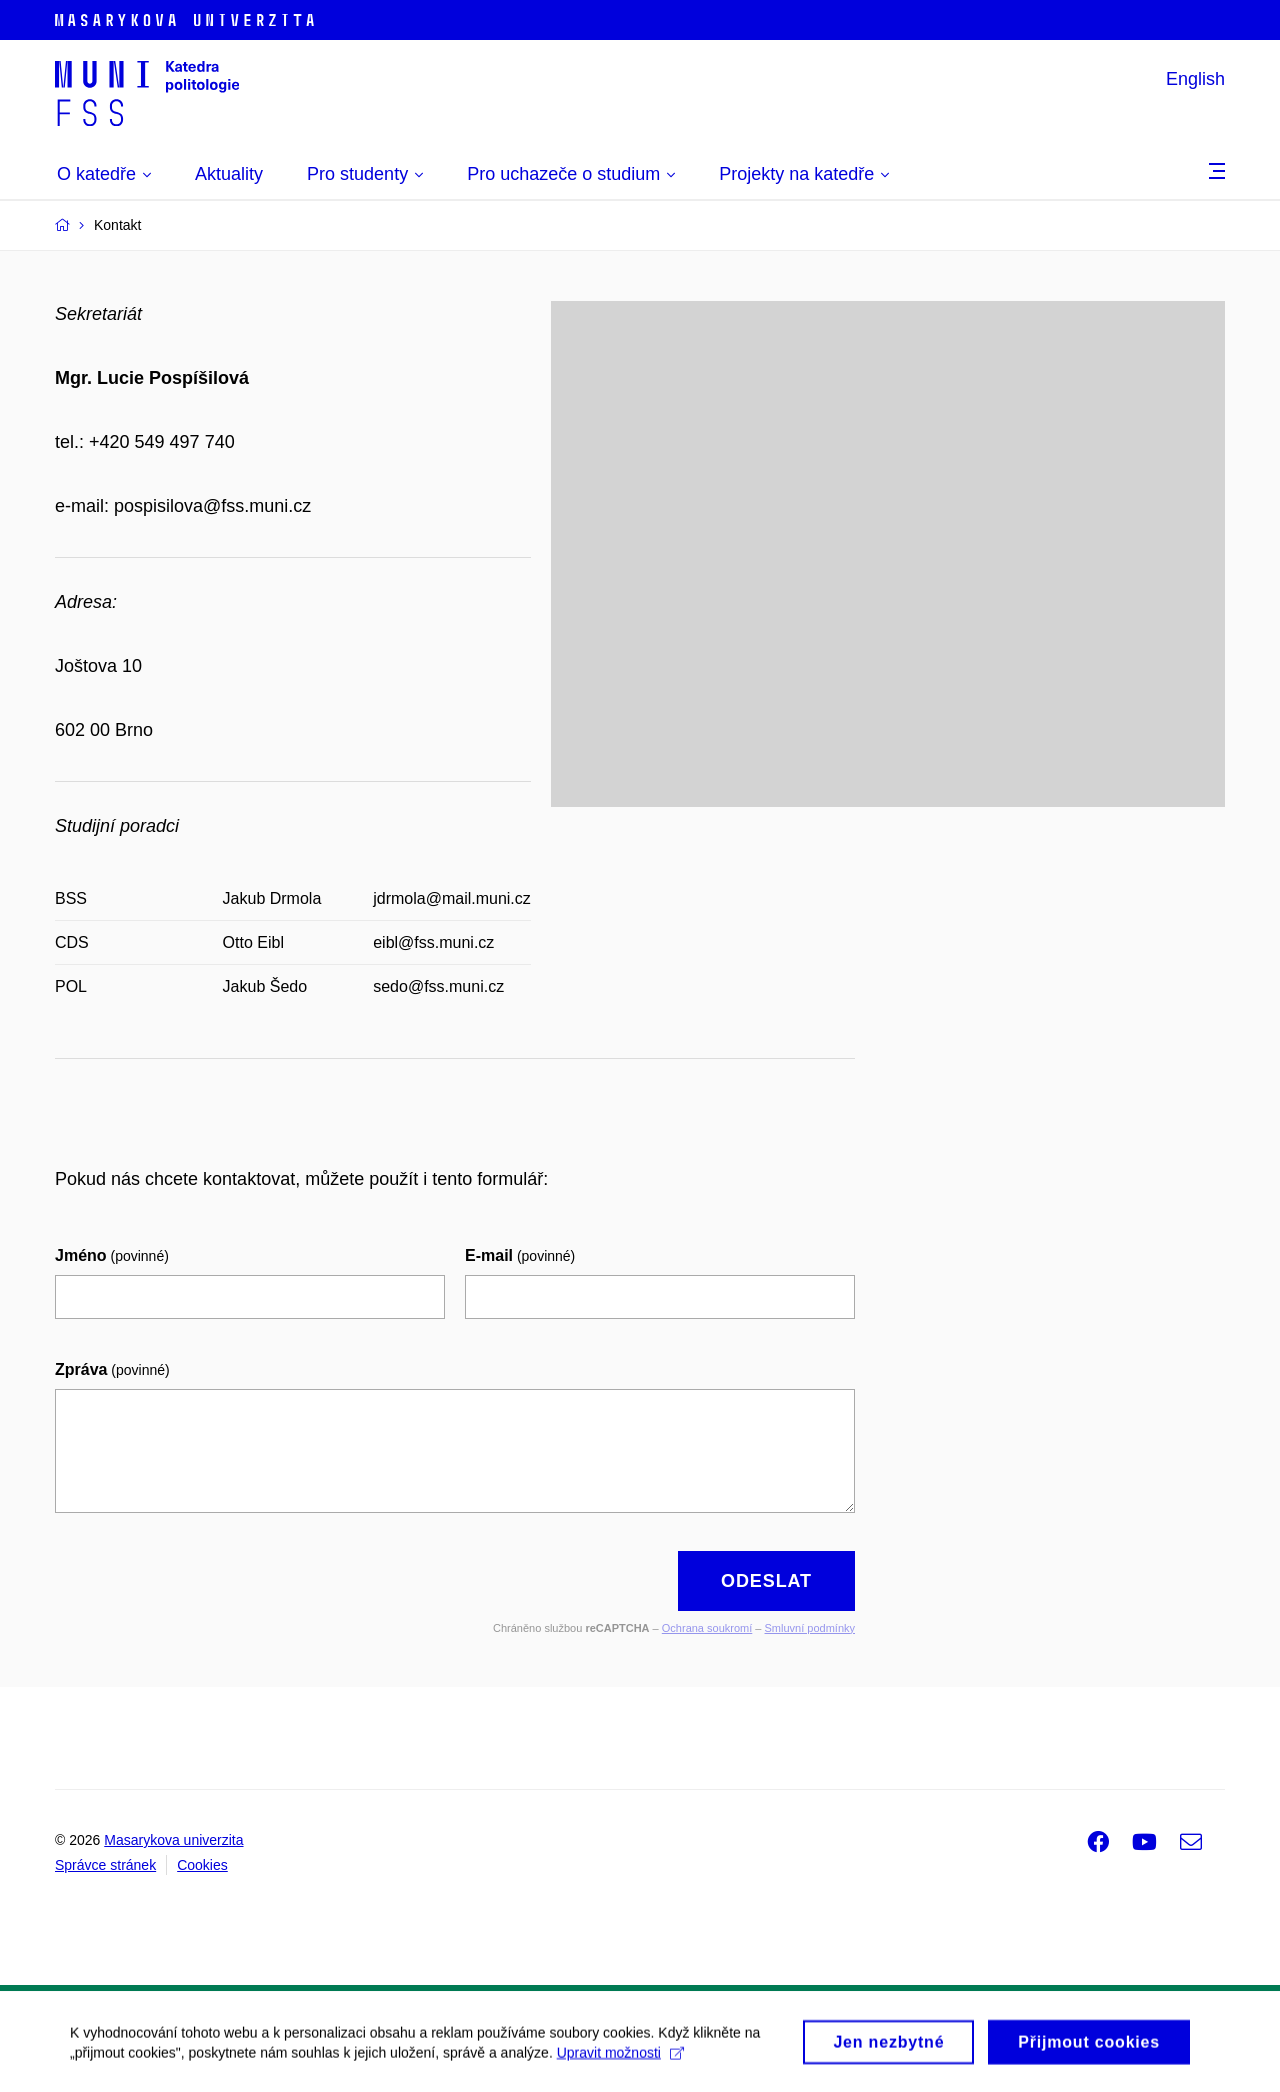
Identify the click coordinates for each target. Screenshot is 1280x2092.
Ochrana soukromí (707, 1628)
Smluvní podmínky (810, 1628)
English (1195, 79)
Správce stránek (105, 1865)
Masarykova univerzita (173, 1840)
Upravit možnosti (620, 2057)
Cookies (202, 1865)
